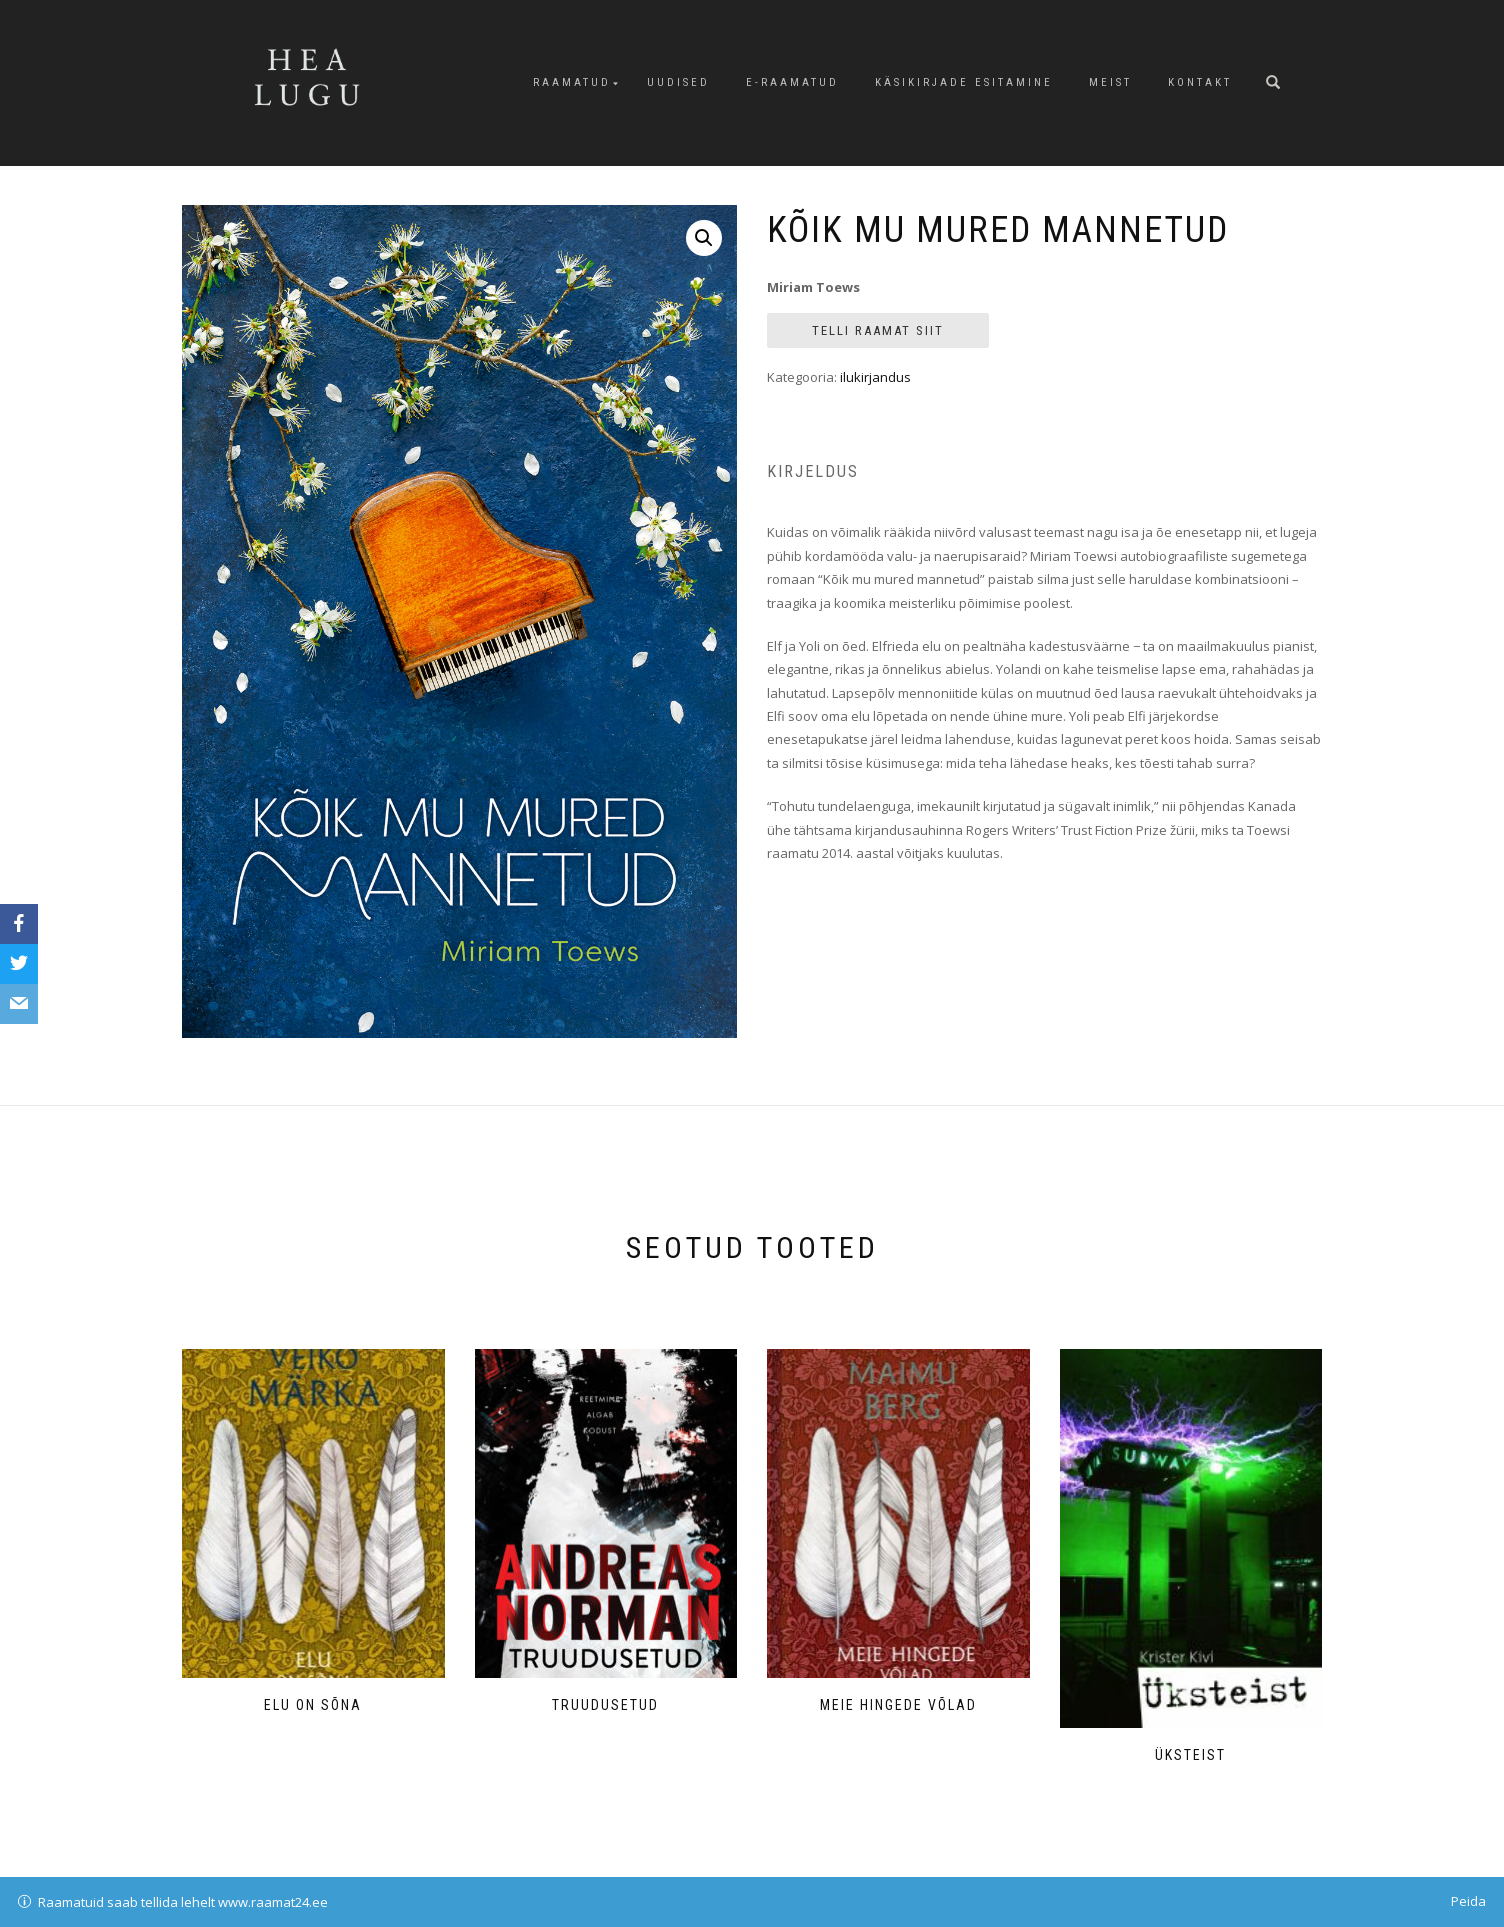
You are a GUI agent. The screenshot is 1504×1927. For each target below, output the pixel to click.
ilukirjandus (875, 377)
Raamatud (572, 82)
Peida (1468, 1901)
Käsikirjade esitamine (964, 82)
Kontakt (1200, 82)
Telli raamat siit (878, 330)
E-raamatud (792, 82)
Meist (1110, 82)
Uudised (678, 82)
